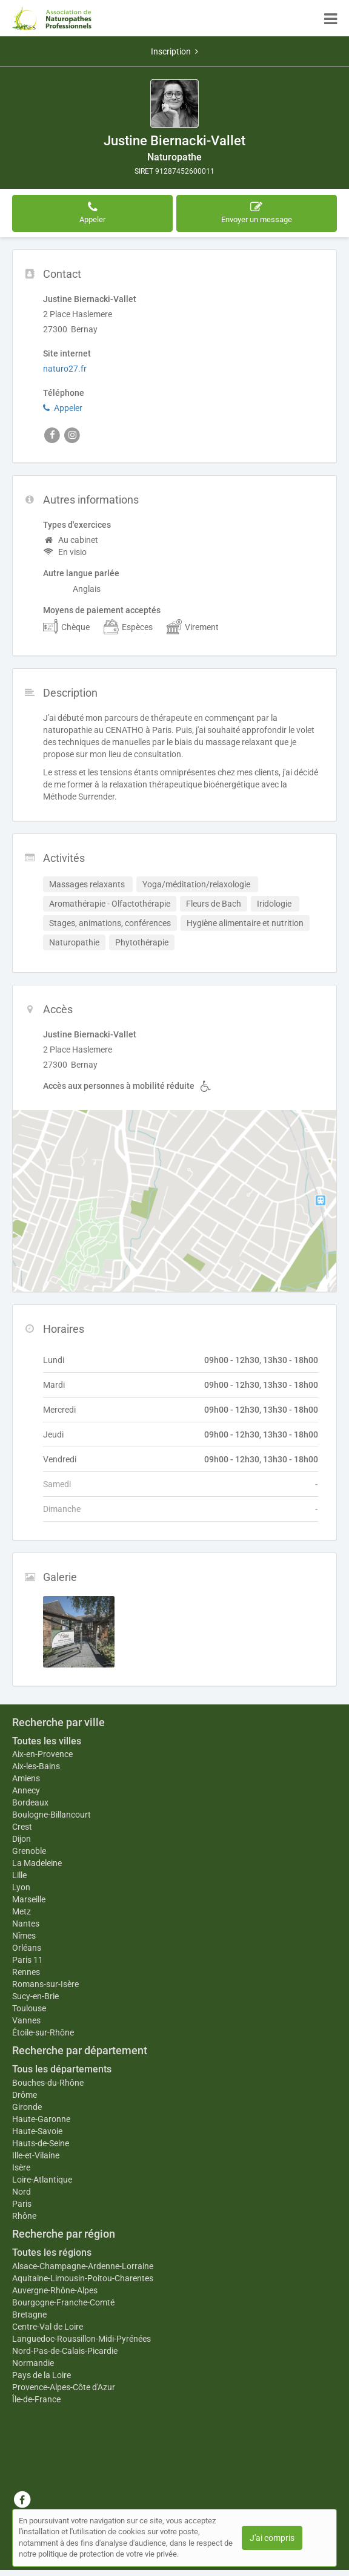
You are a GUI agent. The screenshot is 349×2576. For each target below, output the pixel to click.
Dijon (21, 1839)
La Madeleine (37, 1863)
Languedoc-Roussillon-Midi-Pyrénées (81, 2339)
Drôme (24, 2095)
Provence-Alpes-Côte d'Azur (63, 2387)
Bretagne (29, 2314)
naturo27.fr (65, 368)
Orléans (26, 1948)
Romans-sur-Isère (45, 1984)
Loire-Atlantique (42, 2179)
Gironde (27, 2107)
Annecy (26, 1790)
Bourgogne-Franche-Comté (63, 2302)
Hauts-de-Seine (40, 2143)
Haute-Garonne (41, 2119)
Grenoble (29, 1851)
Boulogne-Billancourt (51, 1814)
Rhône (24, 2216)
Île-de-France (36, 2399)
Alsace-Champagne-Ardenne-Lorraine (82, 2266)
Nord (21, 2191)
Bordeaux (30, 1802)
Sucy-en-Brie (35, 1996)
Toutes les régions (51, 2252)
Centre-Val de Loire (47, 2326)
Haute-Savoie (37, 2131)
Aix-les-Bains (36, 1766)
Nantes (25, 1923)
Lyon (21, 1887)
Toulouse (29, 2008)
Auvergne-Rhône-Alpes (55, 2290)
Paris (22, 2204)
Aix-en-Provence (42, 1754)
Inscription (174, 51)
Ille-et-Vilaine (35, 2155)
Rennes (26, 1972)
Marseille (28, 1899)
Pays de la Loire (41, 2375)
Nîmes (24, 1935)
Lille (19, 1875)
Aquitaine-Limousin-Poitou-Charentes (82, 2278)
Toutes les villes (46, 1741)
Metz (21, 1911)
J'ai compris (272, 2538)
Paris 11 (27, 1960)
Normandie (33, 2363)
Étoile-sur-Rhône (43, 2032)
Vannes (26, 2020)
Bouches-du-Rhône (48, 2083)
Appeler (62, 408)
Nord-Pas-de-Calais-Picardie (65, 2351)
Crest (22, 1827)
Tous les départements (61, 2069)
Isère (21, 2167)
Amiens (26, 1778)
